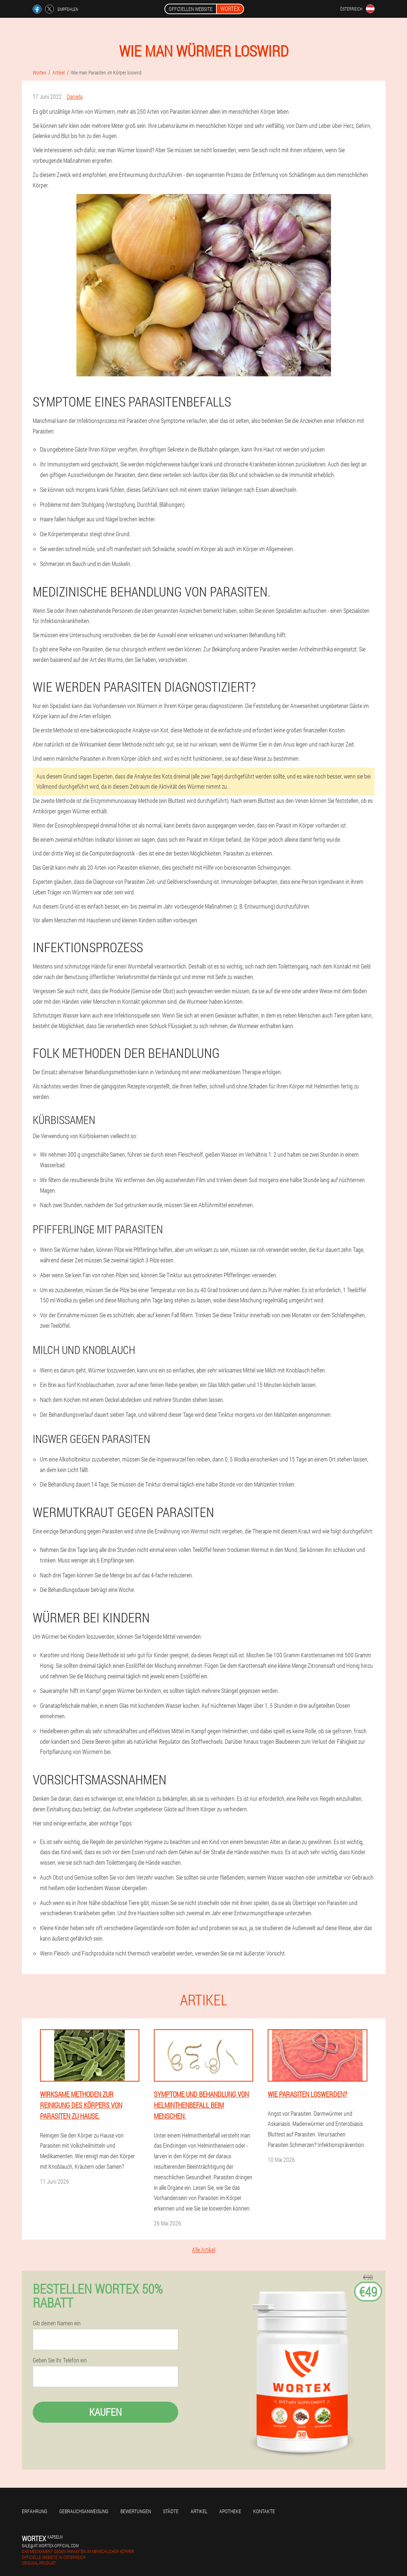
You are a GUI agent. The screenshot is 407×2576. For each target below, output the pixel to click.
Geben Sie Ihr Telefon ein (60, 2360)
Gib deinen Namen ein (57, 2323)
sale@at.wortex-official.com (50, 2545)
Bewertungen (135, 2511)
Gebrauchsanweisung (83, 2511)
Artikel (199, 2511)
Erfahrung (34, 2511)
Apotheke (230, 2511)
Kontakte (264, 2511)
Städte (171, 2511)
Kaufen (105, 2412)
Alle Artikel (203, 2249)
